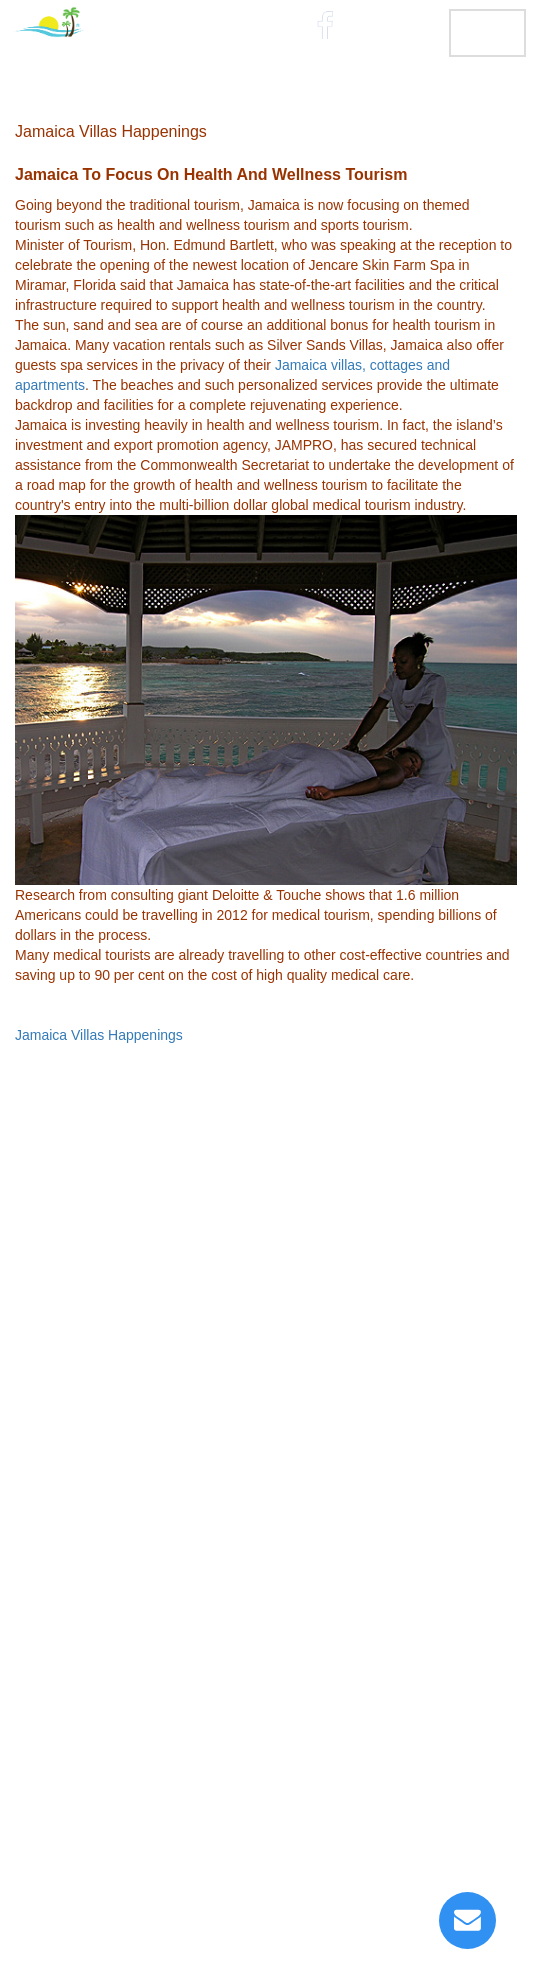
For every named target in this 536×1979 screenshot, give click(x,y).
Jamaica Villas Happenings (99, 1035)
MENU (487, 32)
